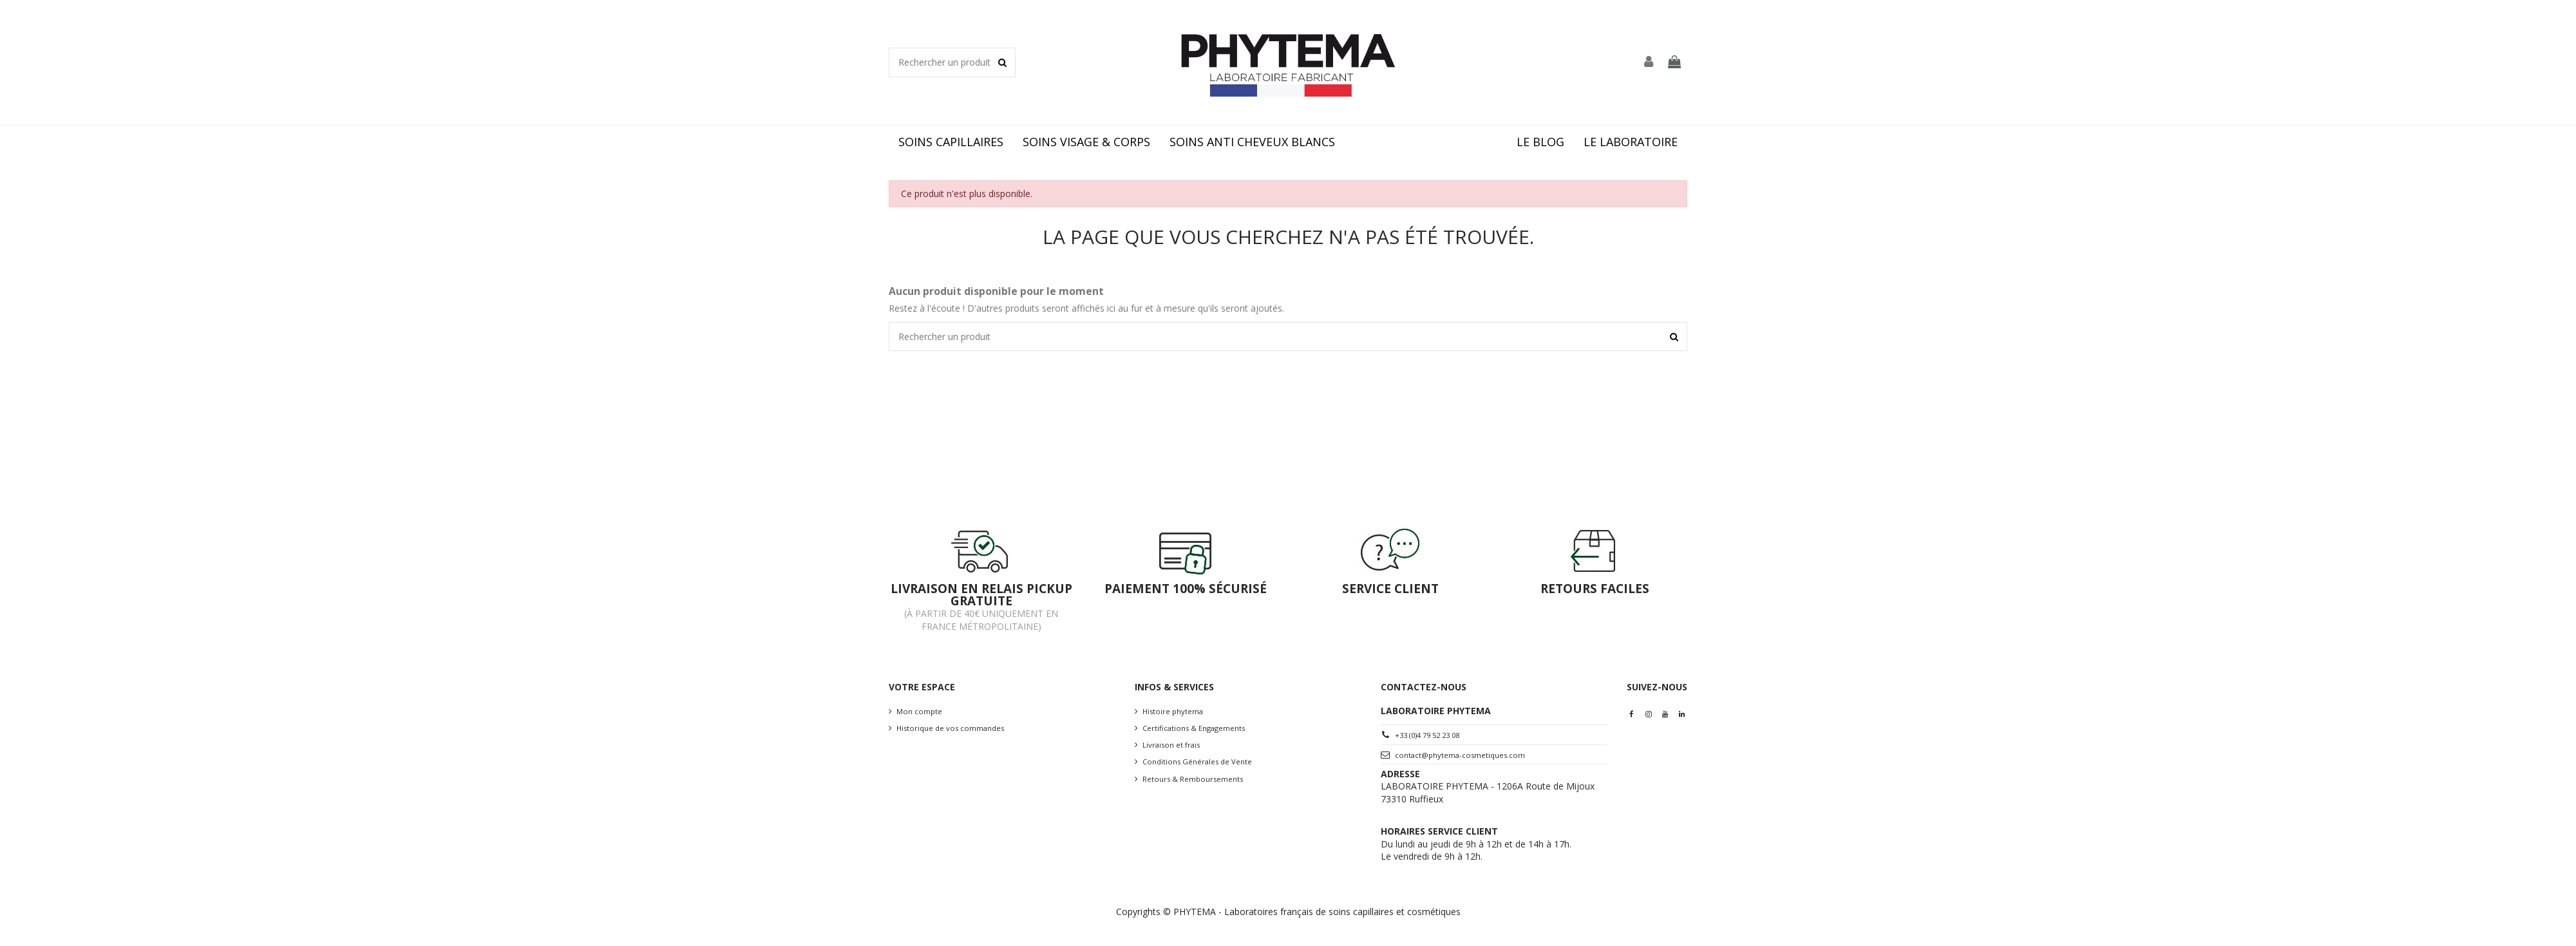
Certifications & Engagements (1193, 728)
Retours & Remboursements (1192, 779)
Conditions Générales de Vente (1197, 761)
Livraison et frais (1171, 745)
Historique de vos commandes (950, 728)
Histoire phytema (1172, 711)
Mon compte (919, 711)
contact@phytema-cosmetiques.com (1460, 755)
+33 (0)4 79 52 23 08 (1427, 735)
